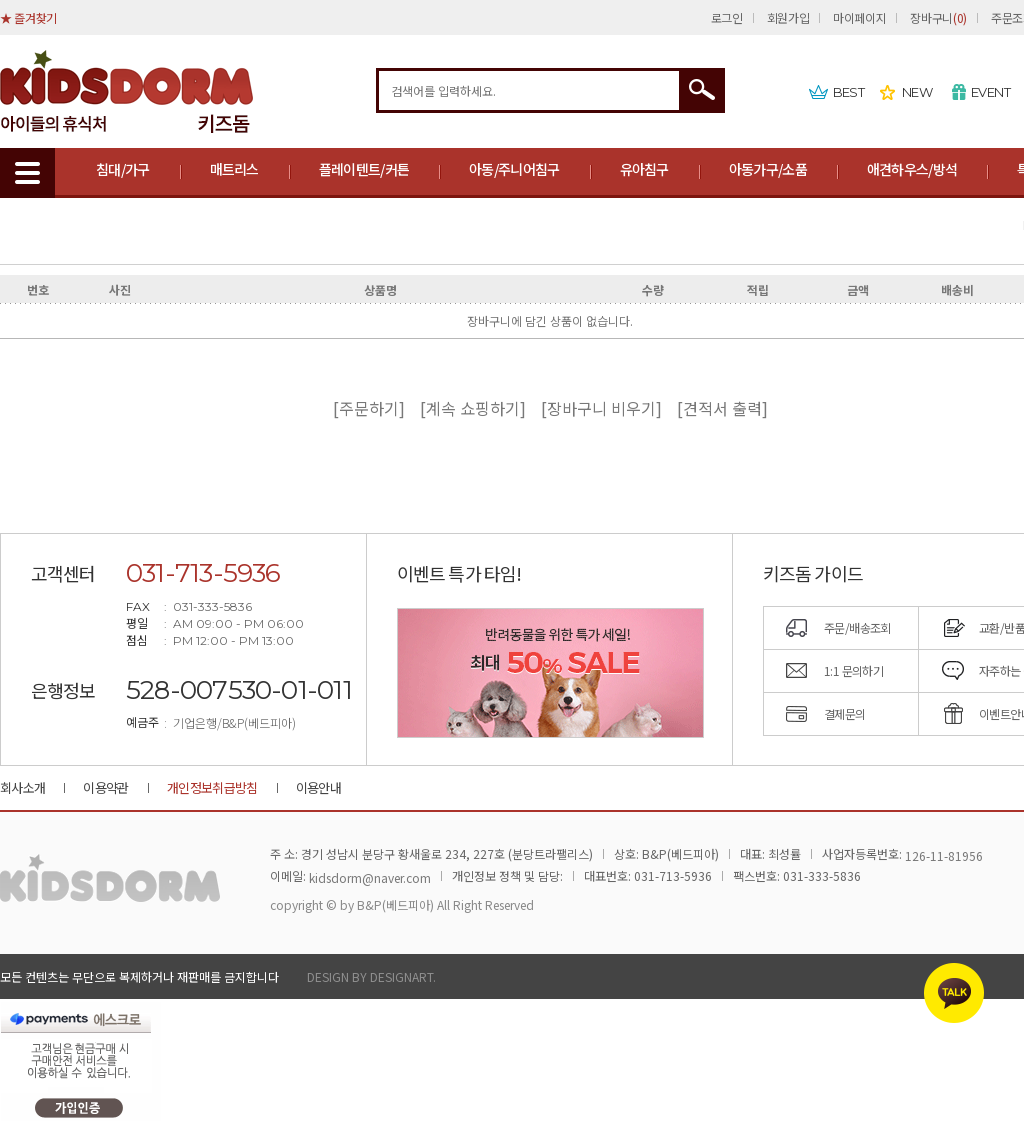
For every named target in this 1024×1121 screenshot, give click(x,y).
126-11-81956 (944, 855)
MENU (27, 173)
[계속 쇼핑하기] (479, 408)
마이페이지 (859, 17)
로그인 (727, 17)
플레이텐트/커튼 (364, 169)
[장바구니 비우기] (607, 408)
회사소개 (22, 787)
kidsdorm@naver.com (370, 877)
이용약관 (105, 787)
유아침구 (644, 169)
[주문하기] (375, 408)
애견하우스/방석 (912, 169)
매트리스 (234, 169)
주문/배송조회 (857, 627)
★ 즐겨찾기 (28, 17)
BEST (848, 92)
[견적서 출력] (722, 408)
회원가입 (788, 17)
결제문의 (845, 713)
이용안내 (318, 787)
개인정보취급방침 (212, 787)
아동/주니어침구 (514, 169)
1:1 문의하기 (853, 670)
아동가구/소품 (768, 169)
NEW (917, 92)
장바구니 (938, 17)
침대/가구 (123, 169)
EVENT (990, 92)
